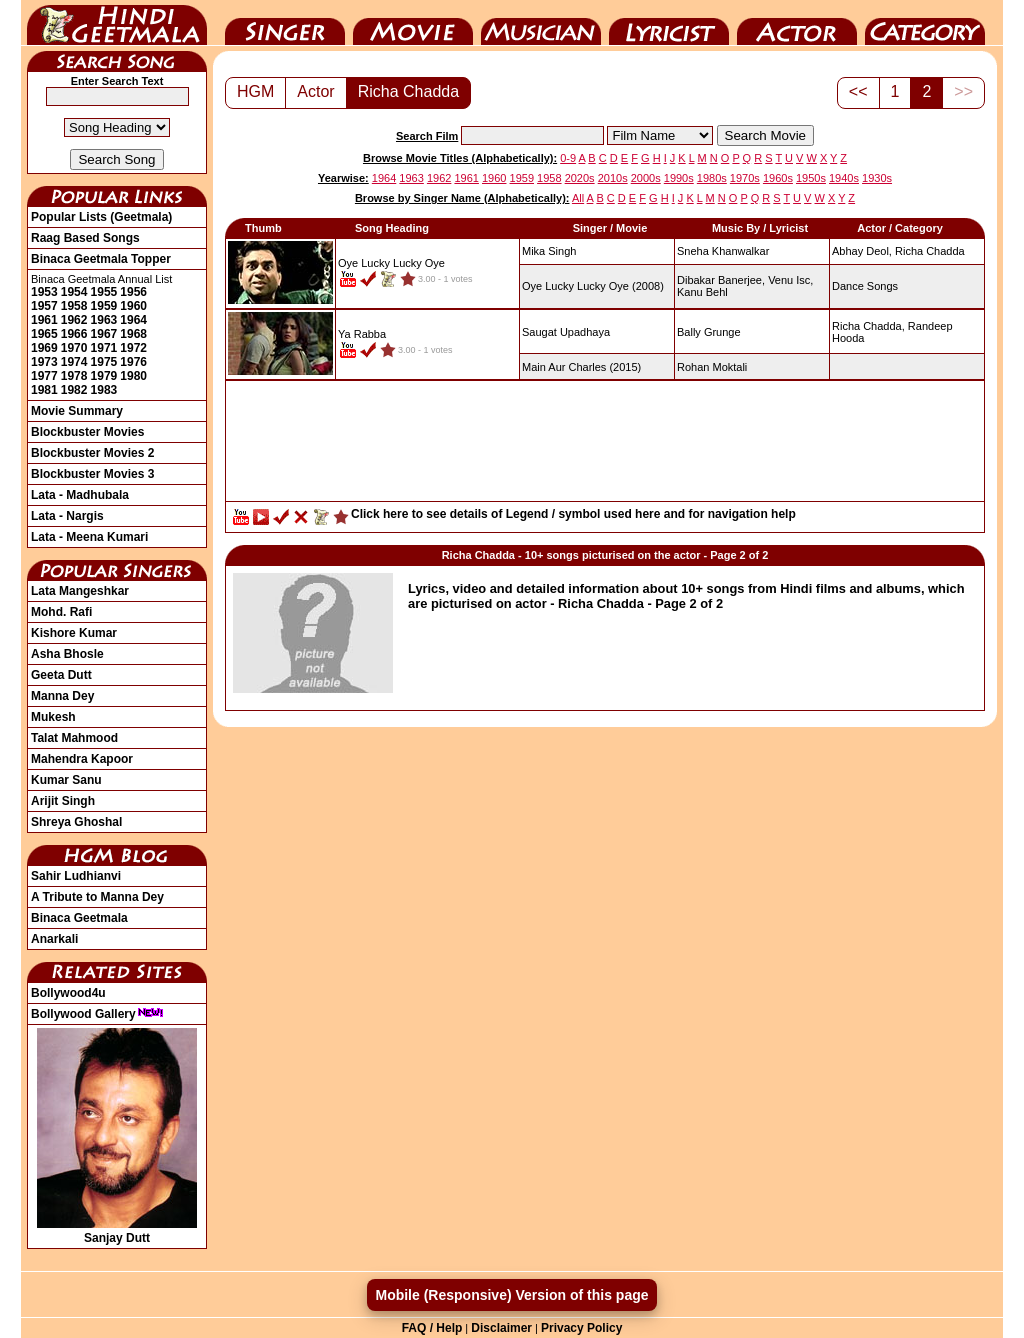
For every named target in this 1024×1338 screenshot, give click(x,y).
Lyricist (669, 23)
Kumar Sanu (66, 780)
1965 (44, 334)
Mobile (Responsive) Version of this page (511, 1295)
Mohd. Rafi (61, 612)
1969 (44, 348)
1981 (44, 390)
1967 (104, 334)
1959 (104, 306)
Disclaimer (501, 1328)
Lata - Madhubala (80, 495)
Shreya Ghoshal (76, 822)
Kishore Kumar (74, 633)
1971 (104, 348)
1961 (44, 320)
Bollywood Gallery (97, 1014)
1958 (74, 306)
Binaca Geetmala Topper (101, 259)
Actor (797, 23)
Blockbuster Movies (87, 432)
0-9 (568, 158)
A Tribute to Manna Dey (97, 897)
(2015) (581, 367)
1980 (133, 376)
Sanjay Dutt (117, 1231)
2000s (646, 178)
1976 (133, 362)
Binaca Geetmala (79, 918)
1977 (44, 376)
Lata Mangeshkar (80, 591)
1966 (74, 334)
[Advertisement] (605, 446)
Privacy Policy (581, 1328)
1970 (74, 348)
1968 (133, 334)
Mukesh (53, 717)
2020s (580, 178)
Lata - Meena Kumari (89, 537)
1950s (811, 178)
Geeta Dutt (61, 675)
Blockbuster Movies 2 (92, 453)
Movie (413, 23)
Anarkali (54, 939)
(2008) (593, 286)
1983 (104, 390)
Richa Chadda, (868, 326)
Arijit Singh (63, 801)
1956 (133, 292)
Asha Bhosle (67, 654)
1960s (778, 178)
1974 (74, 362)
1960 (133, 306)
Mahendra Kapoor (82, 759)
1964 (133, 320)
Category (925, 23)
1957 (44, 306)
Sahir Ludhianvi (76, 876)
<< (858, 91)
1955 (104, 292)
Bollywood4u (68, 993)
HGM (255, 91)
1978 (74, 376)
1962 (74, 320)
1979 (104, 376)
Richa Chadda (408, 91)
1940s (844, 178)
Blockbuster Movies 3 (92, 474)
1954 (74, 292)
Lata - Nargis (67, 516)
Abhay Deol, (862, 251)
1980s (712, 178)
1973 (44, 362)
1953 (44, 292)
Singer (285, 23)
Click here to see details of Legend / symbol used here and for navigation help (573, 514)
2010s (613, 178)
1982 (74, 390)
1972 (133, 348)
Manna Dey (62, 696)
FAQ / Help (432, 1328)
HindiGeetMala (117, 23)
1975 (104, 362)
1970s (745, 178)
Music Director (541, 23)
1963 (104, 320)
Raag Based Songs (85, 238)
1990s (679, 178)
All (578, 198)
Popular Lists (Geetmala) (101, 217)
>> (963, 91)
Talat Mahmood (74, 738)
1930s (877, 178)
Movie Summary (77, 411)
